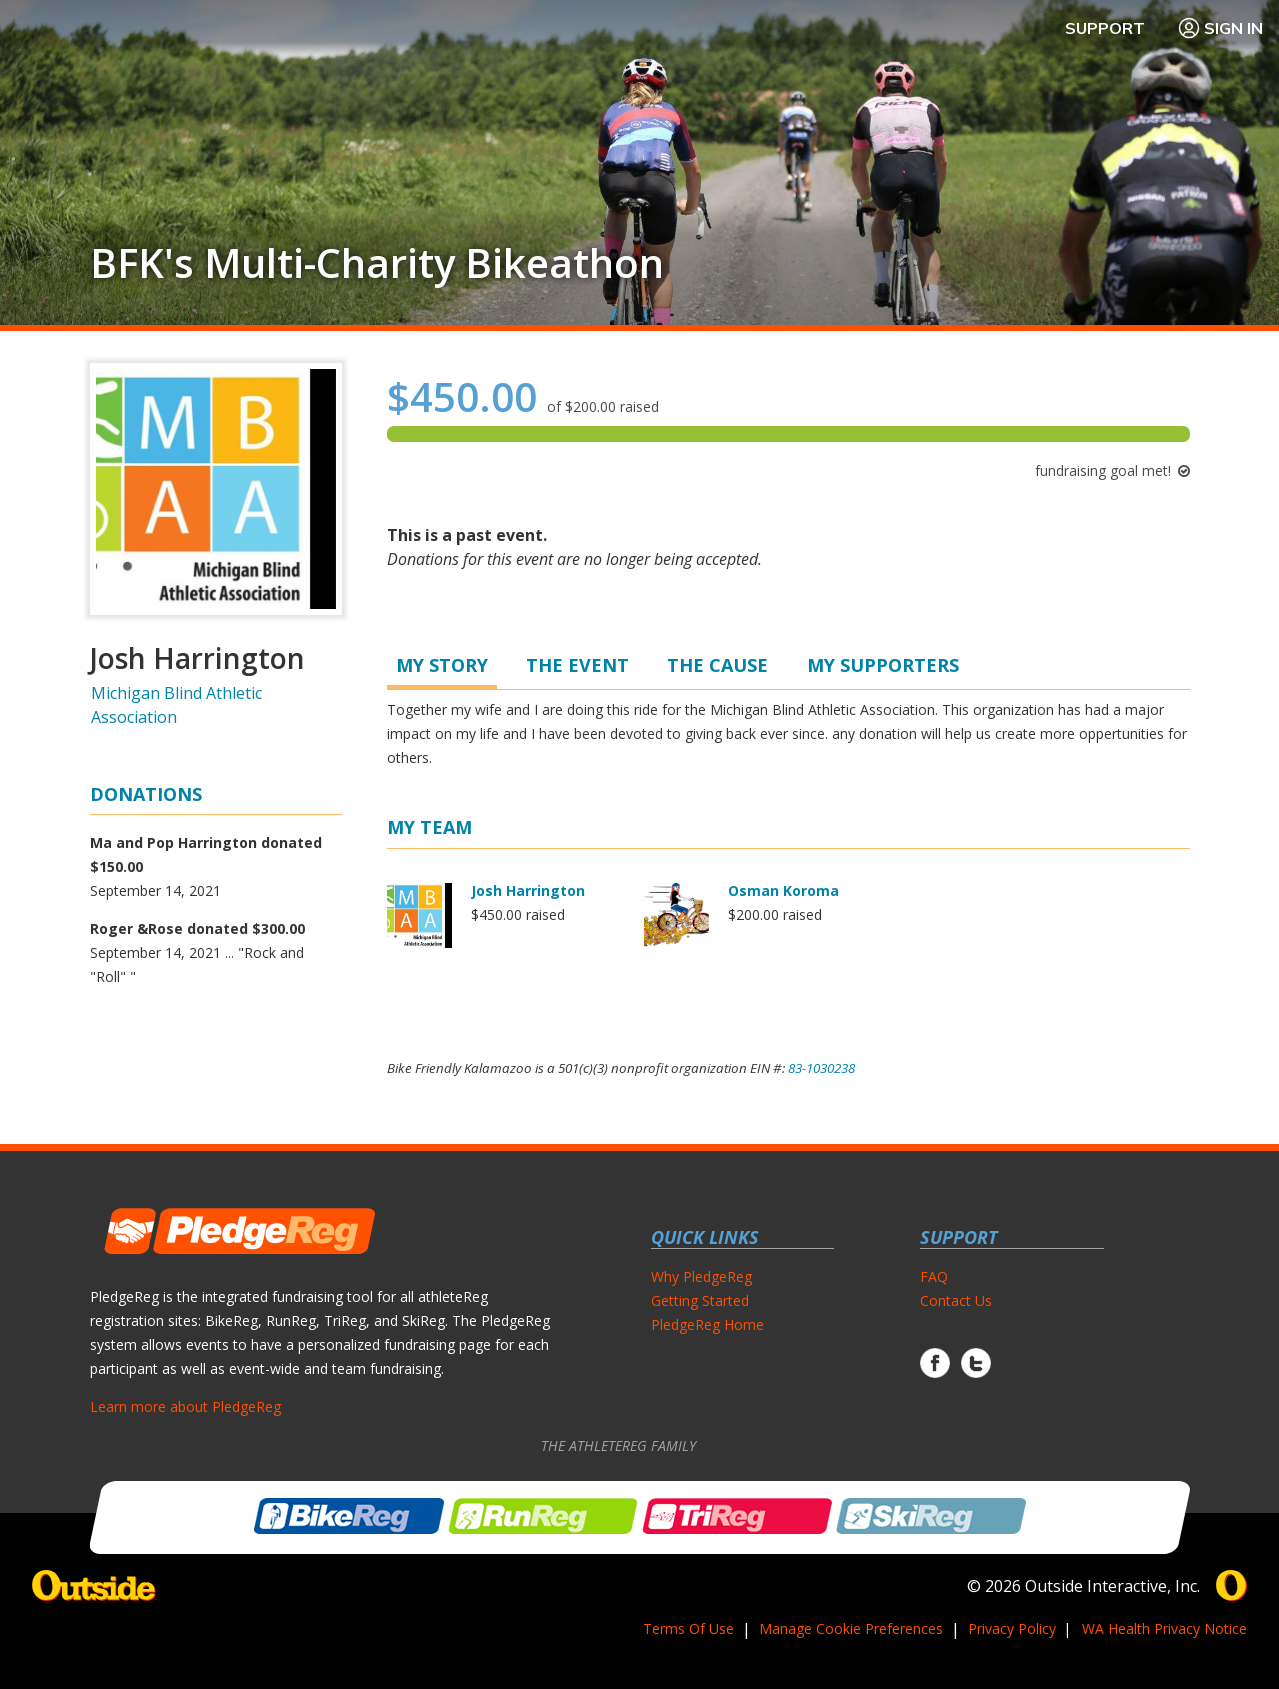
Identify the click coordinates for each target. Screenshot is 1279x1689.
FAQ (934, 1276)
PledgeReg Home (707, 1324)
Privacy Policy (1012, 1628)
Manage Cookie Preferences (851, 1628)
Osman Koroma (783, 890)
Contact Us (956, 1300)
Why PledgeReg (701, 1276)
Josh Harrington (528, 890)
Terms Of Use (688, 1628)
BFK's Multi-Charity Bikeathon (377, 263)
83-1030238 (821, 1068)
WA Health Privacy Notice (1164, 1628)
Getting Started (700, 1300)
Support (1105, 28)
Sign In (1220, 28)
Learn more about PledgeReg (185, 1406)
